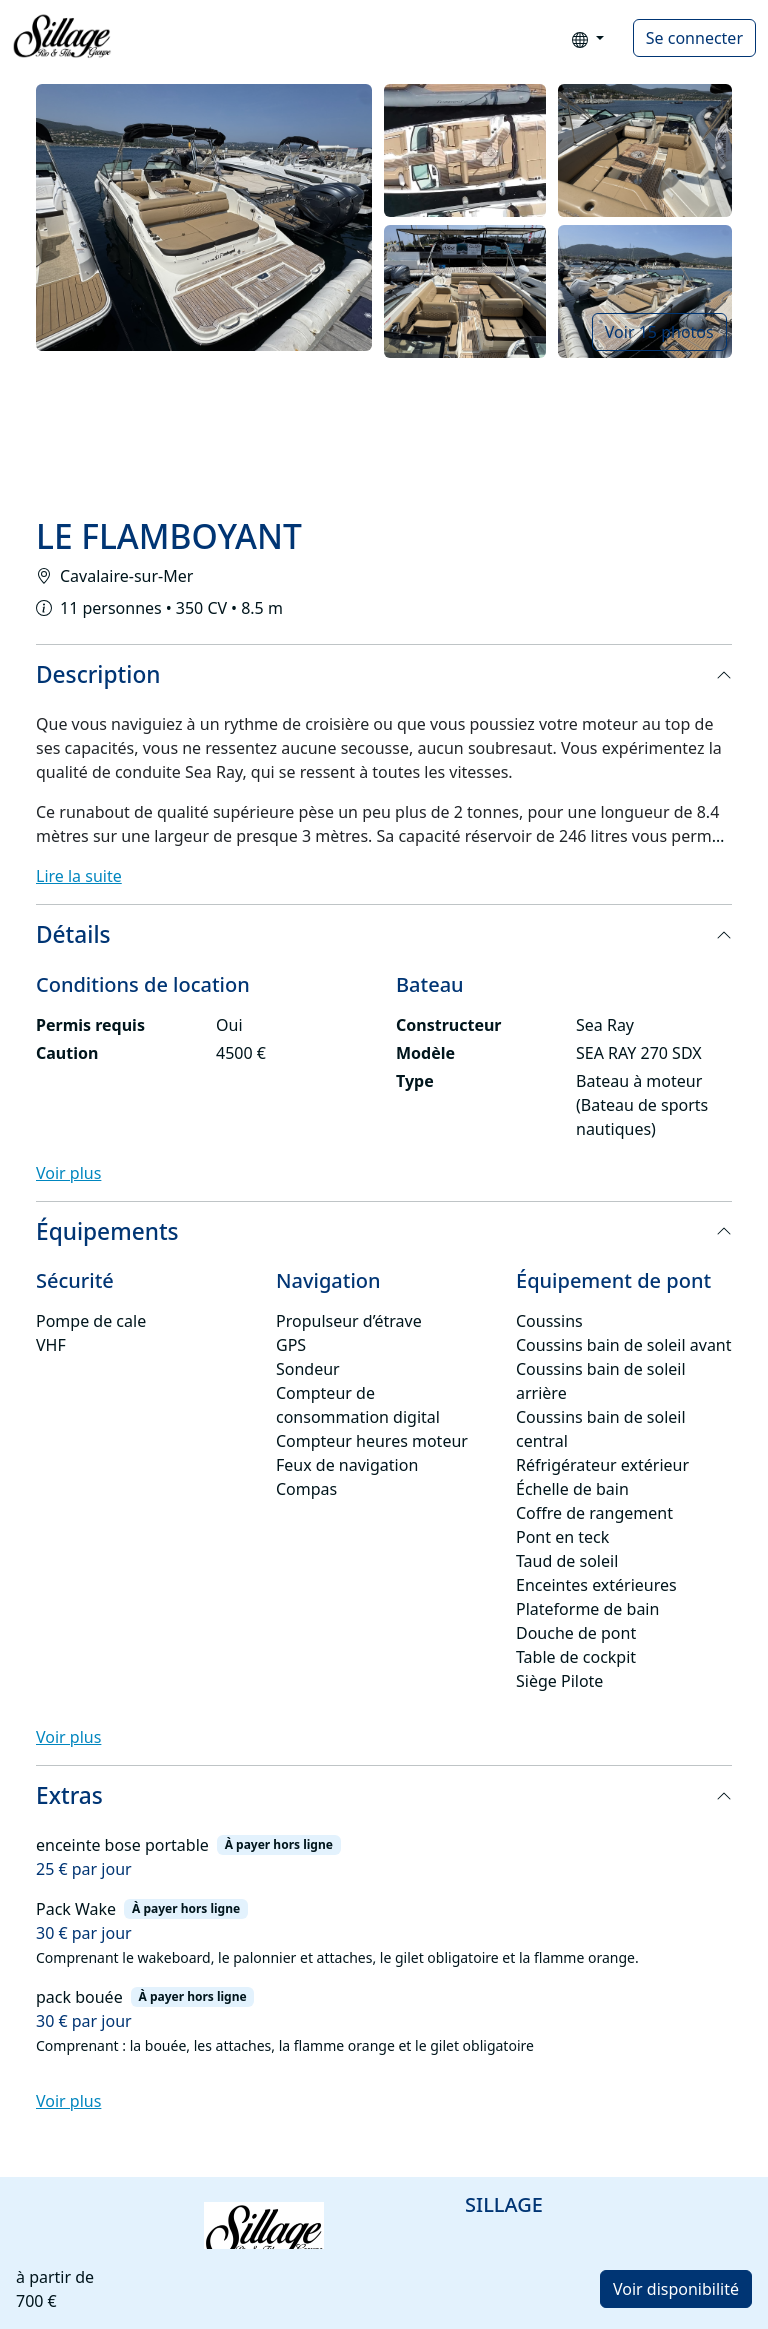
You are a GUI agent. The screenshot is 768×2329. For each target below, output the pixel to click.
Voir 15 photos (659, 332)
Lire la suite (79, 876)
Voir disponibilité (676, 2289)
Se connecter (694, 38)
